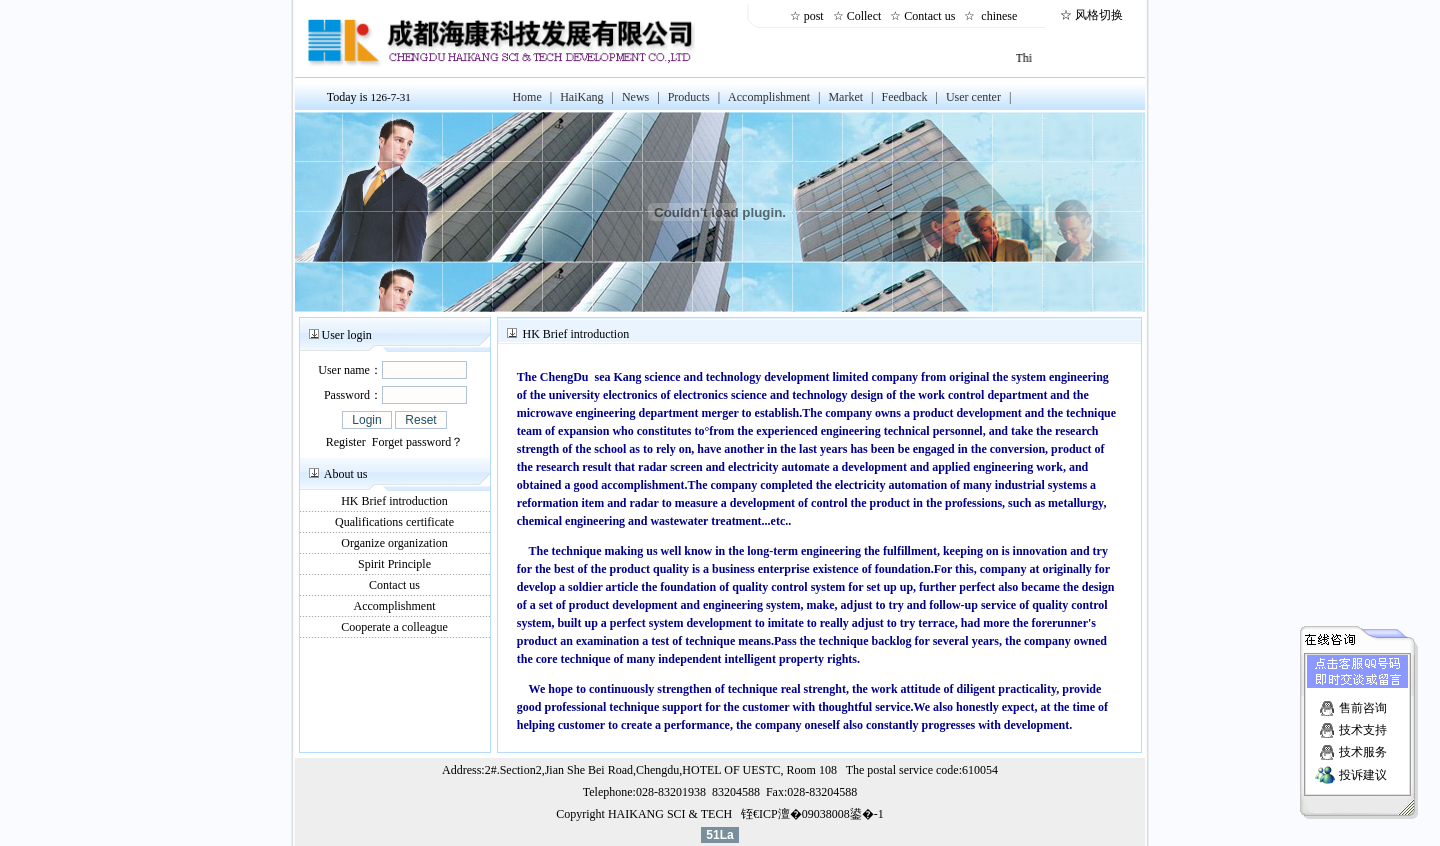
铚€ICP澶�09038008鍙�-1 (812, 814)
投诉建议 (1363, 773)
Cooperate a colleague (394, 627)
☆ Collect (860, 16)
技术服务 (1363, 750)
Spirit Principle (394, 564)
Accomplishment (395, 606)
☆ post (810, 16)
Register (346, 442)
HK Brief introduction (394, 501)
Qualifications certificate (394, 522)
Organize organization (394, 543)
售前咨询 (1363, 706)
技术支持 (1363, 728)
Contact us (932, 16)
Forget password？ (417, 442)
